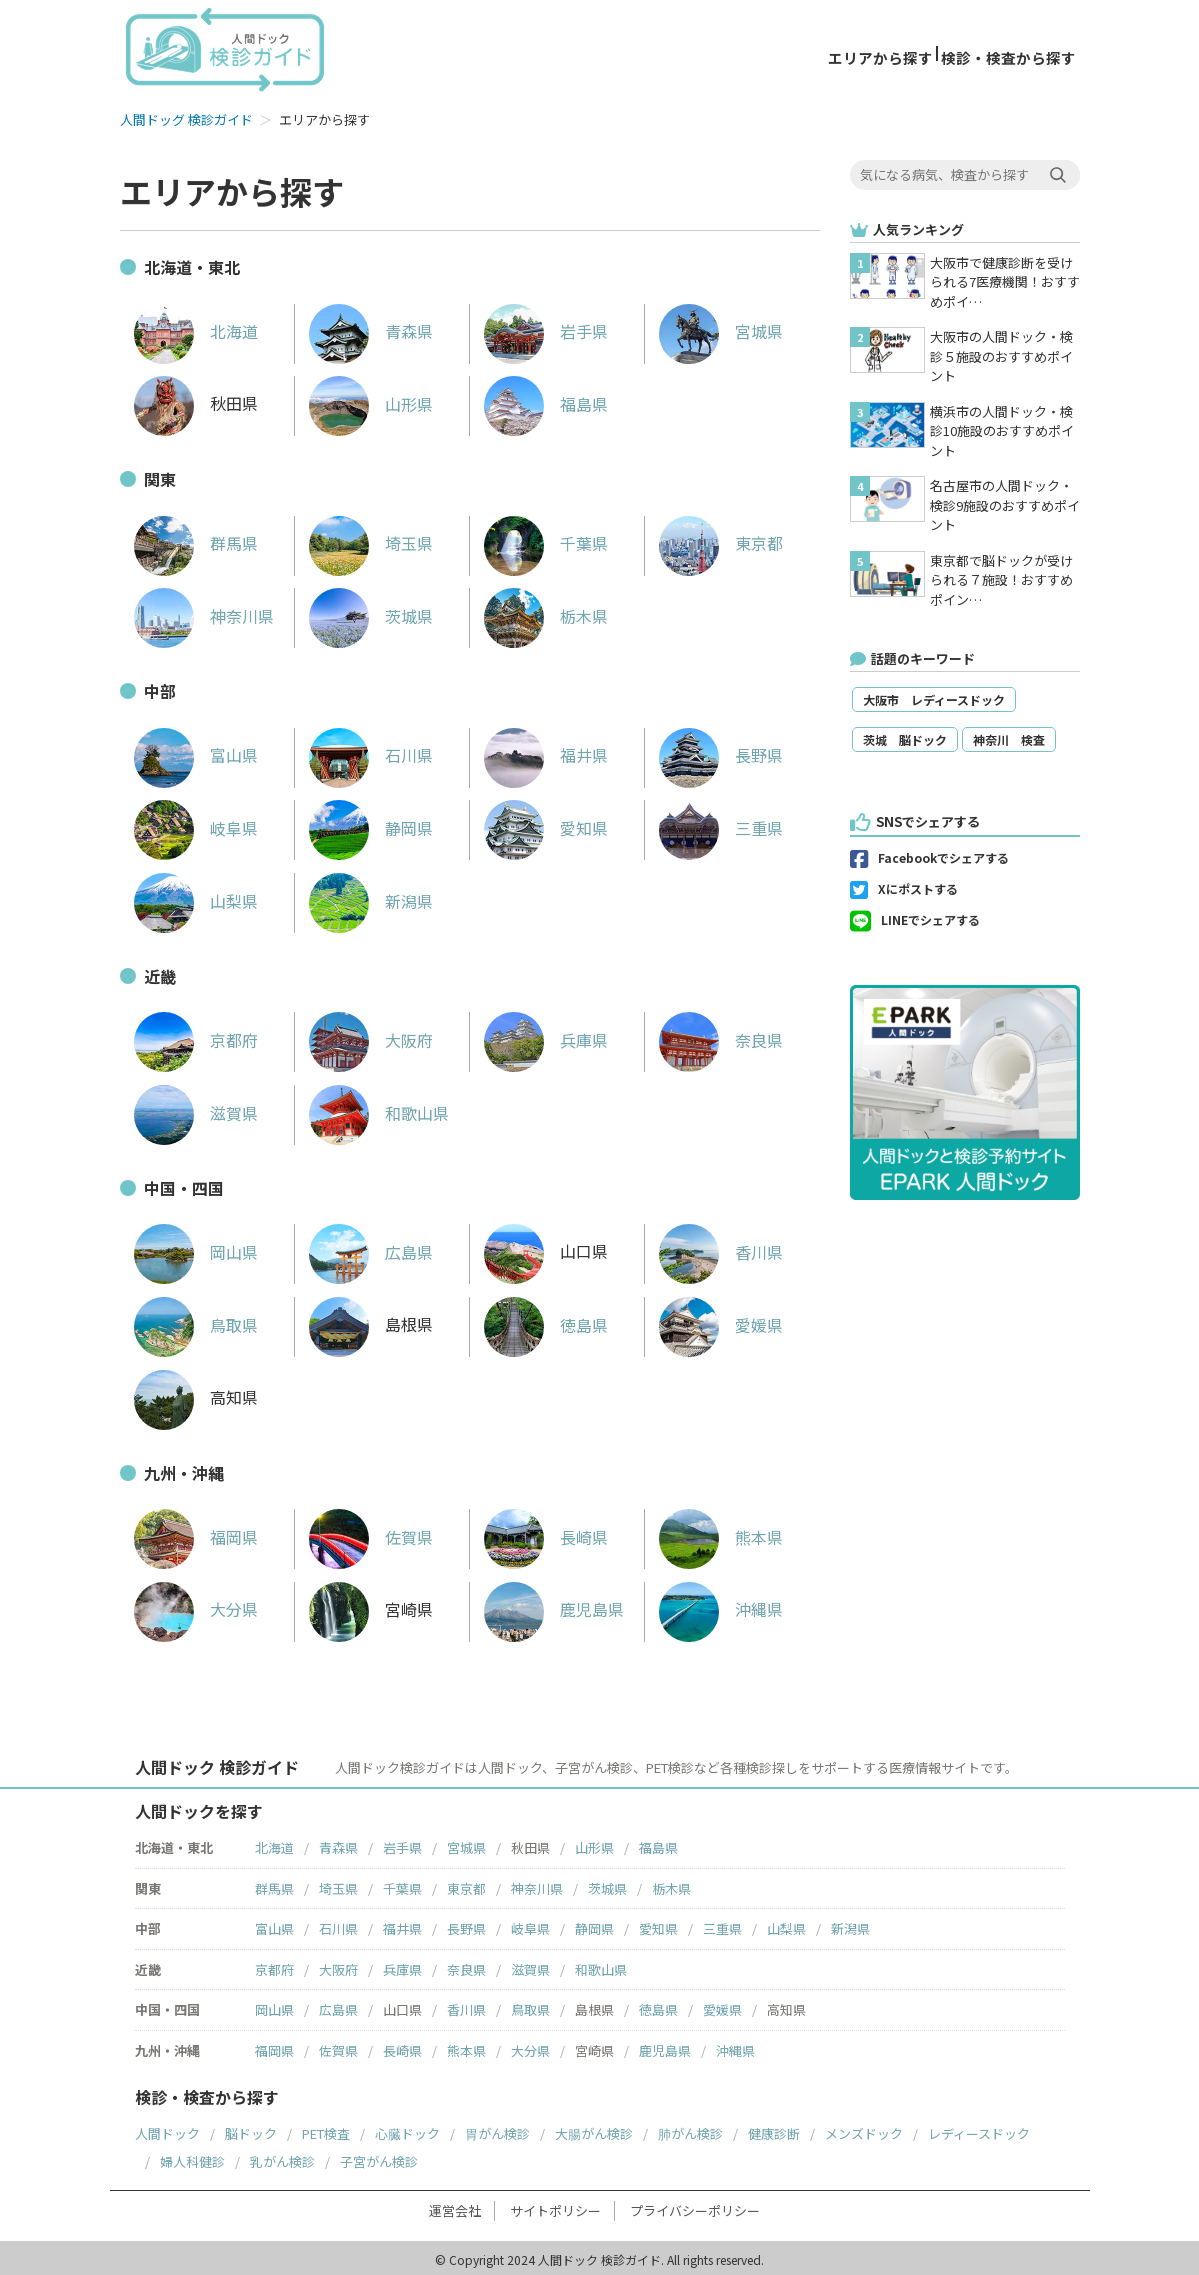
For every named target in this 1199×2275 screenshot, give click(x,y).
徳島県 (546, 1321)
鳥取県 (196, 1321)
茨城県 (371, 612)
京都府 (196, 1036)
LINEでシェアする (930, 916)
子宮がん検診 (379, 2157)
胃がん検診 (497, 2129)
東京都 (721, 539)
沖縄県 (721, 1605)
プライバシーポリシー (695, 2206)
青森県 (371, 327)
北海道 (196, 327)
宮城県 (721, 327)
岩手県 (546, 327)
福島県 (546, 400)
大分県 (196, 1605)
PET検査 (326, 2129)
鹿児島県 (554, 1605)
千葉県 (546, 539)
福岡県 (196, 1533)
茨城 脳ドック (905, 736)
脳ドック (251, 2129)
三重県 (721, 824)
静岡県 (371, 824)
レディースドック (979, 2129)
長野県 (721, 751)
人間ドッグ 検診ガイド (186, 115)
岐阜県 (196, 824)
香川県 (721, 1248)
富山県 (196, 751)
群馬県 (196, 539)
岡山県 (196, 1248)
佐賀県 (371, 1533)
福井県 (546, 751)
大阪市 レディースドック (934, 696)
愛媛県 (721, 1321)
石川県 (371, 751)
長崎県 (546, 1533)
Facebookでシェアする (943, 854)
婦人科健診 (192, 2157)
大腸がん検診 (594, 2129)
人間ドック (167, 2129)
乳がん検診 (282, 2157)
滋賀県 (196, 1109)
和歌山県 (379, 1109)
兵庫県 (546, 1036)
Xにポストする (918, 885)
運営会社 (455, 2206)
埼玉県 (371, 539)
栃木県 (546, 612)
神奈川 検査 (1009, 736)
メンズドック (864, 2129)
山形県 (371, 400)
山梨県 (196, 897)
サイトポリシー (555, 2206)
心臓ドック (407, 2129)
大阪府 (371, 1036)
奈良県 (721, 1036)
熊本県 (721, 1533)
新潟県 (371, 897)
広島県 (371, 1248)
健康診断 (774, 2129)
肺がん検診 (690, 2129)
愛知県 (546, 824)
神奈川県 (204, 612)
